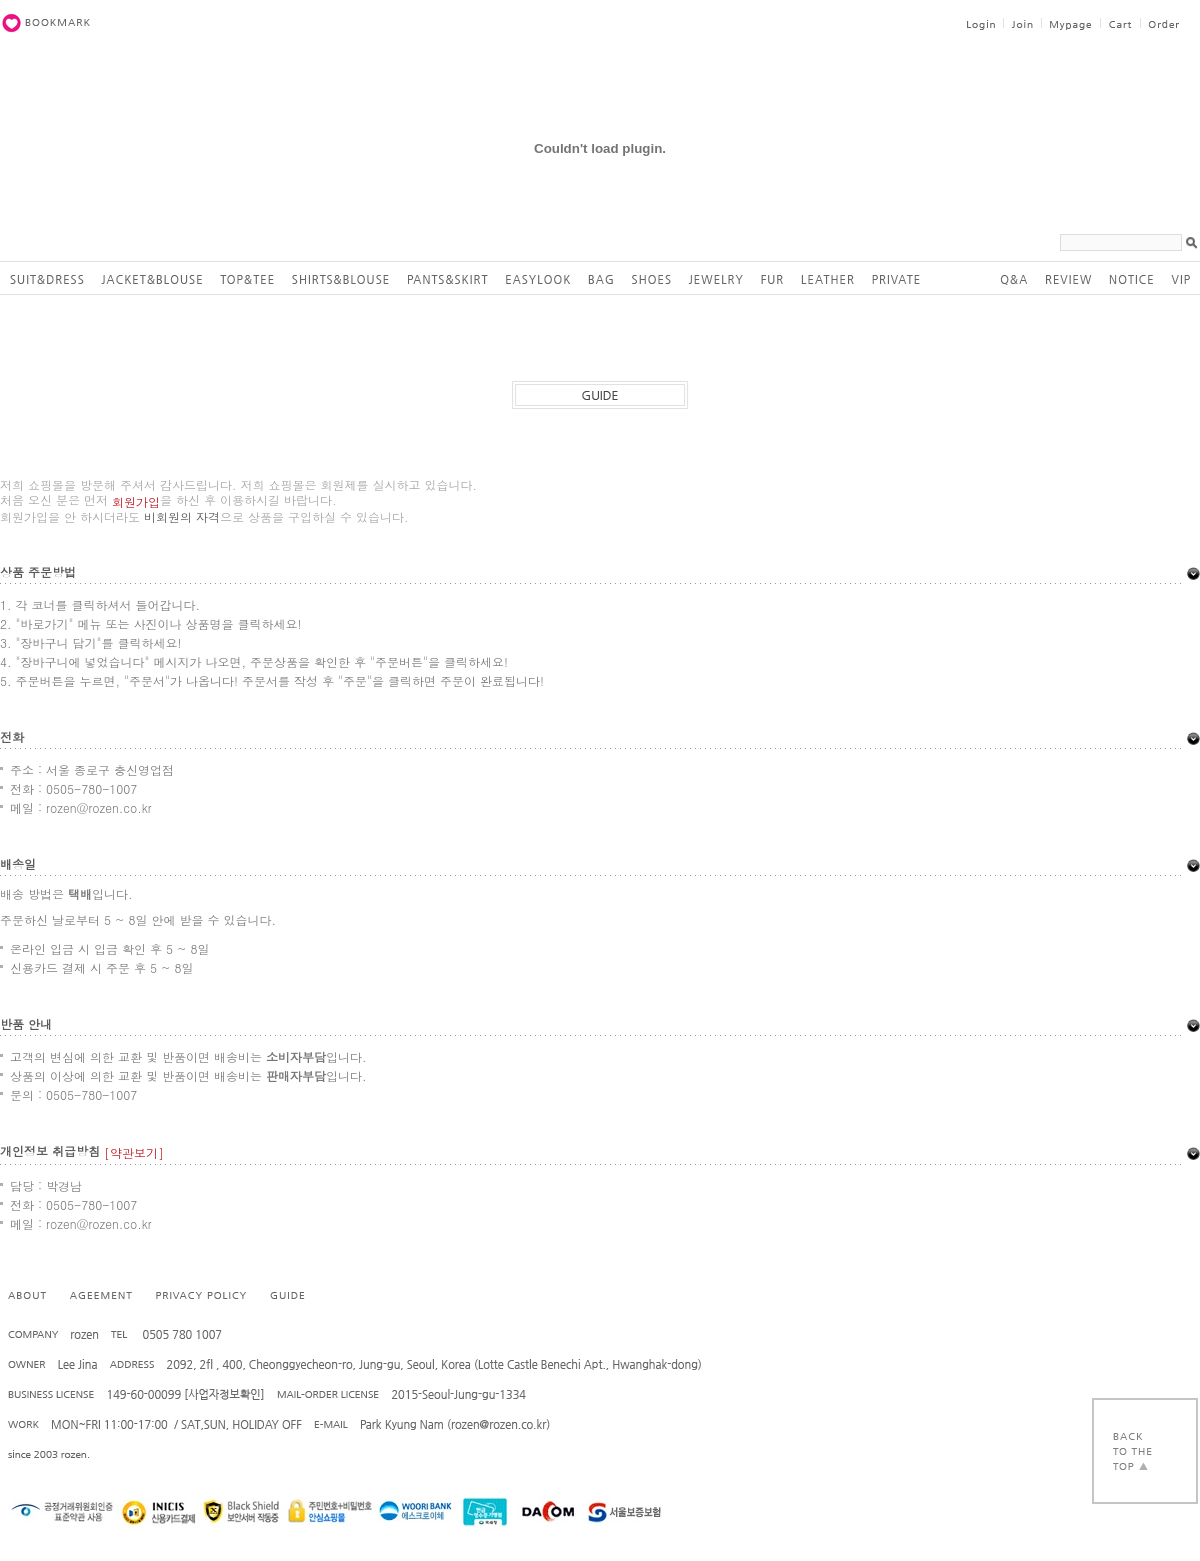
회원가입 (136, 501)
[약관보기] (134, 1152)
